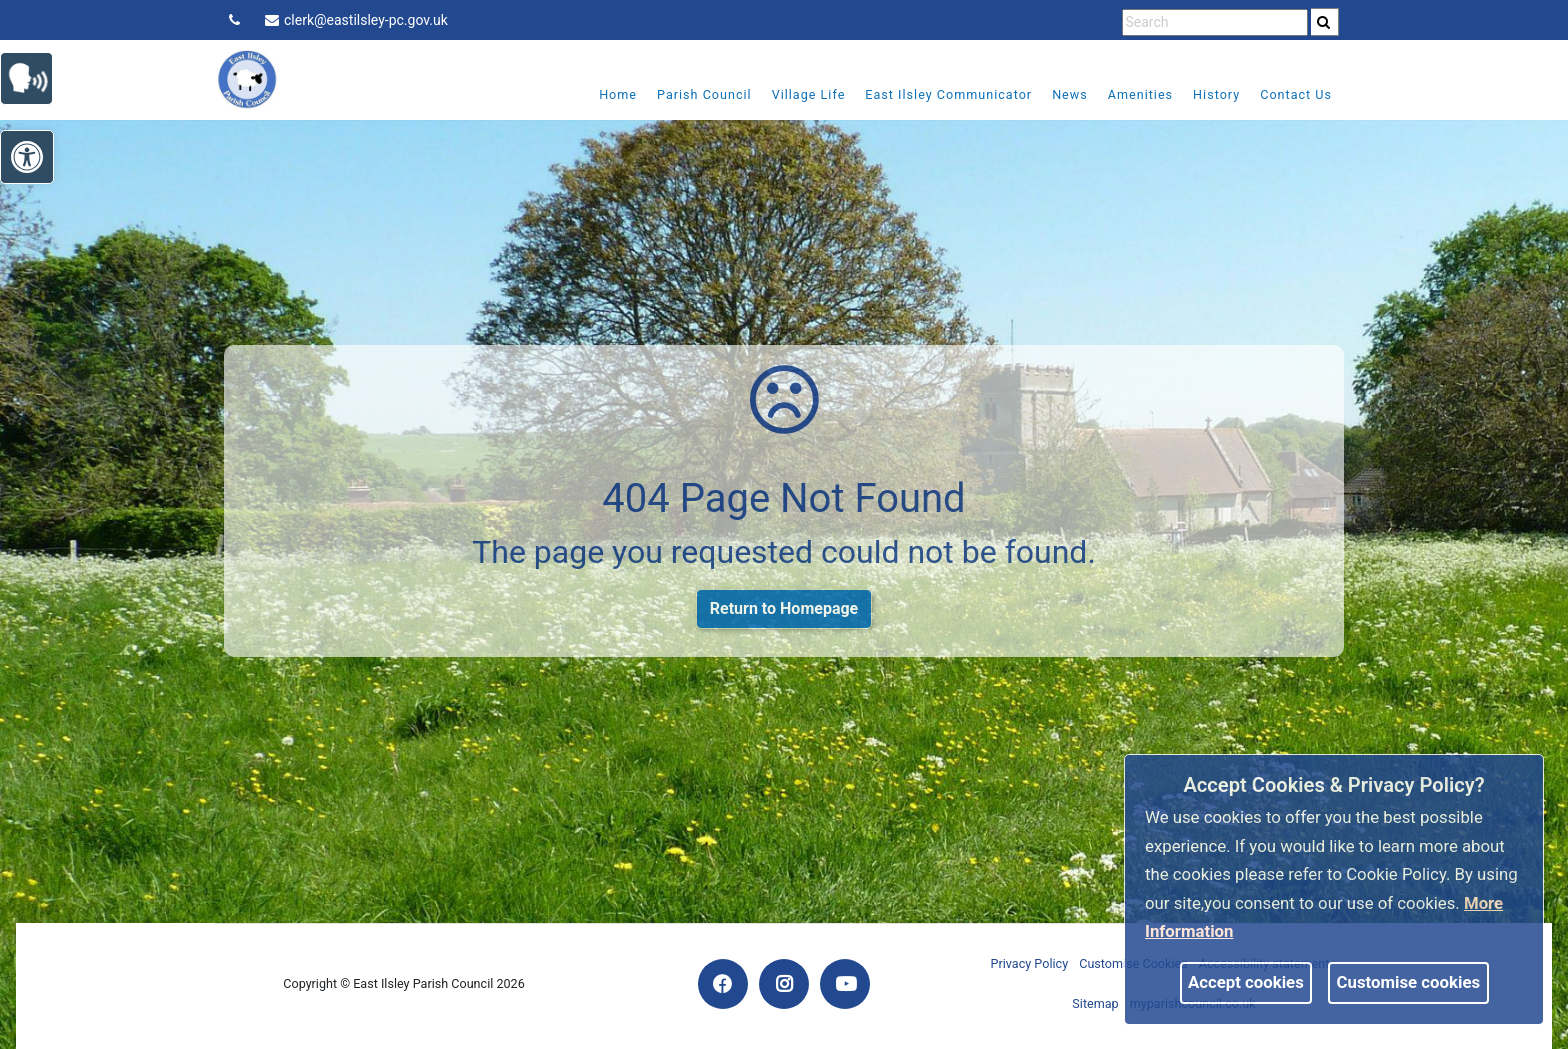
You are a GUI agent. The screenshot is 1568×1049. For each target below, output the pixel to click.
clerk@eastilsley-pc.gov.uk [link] (356, 20)
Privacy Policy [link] (1030, 963)
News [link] (1070, 94)
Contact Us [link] (1296, 94)
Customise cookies (1409, 982)
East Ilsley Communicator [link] (948, 94)
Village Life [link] (809, 94)
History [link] (1216, 94)
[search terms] (1215, 22)
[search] (1325, 22)
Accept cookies (1246, 982)
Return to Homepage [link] (784, 608)
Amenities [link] (1140, 94)
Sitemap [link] (1095, 1003)
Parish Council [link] (704, 94)
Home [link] (618, 94)
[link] (1323, 22)
